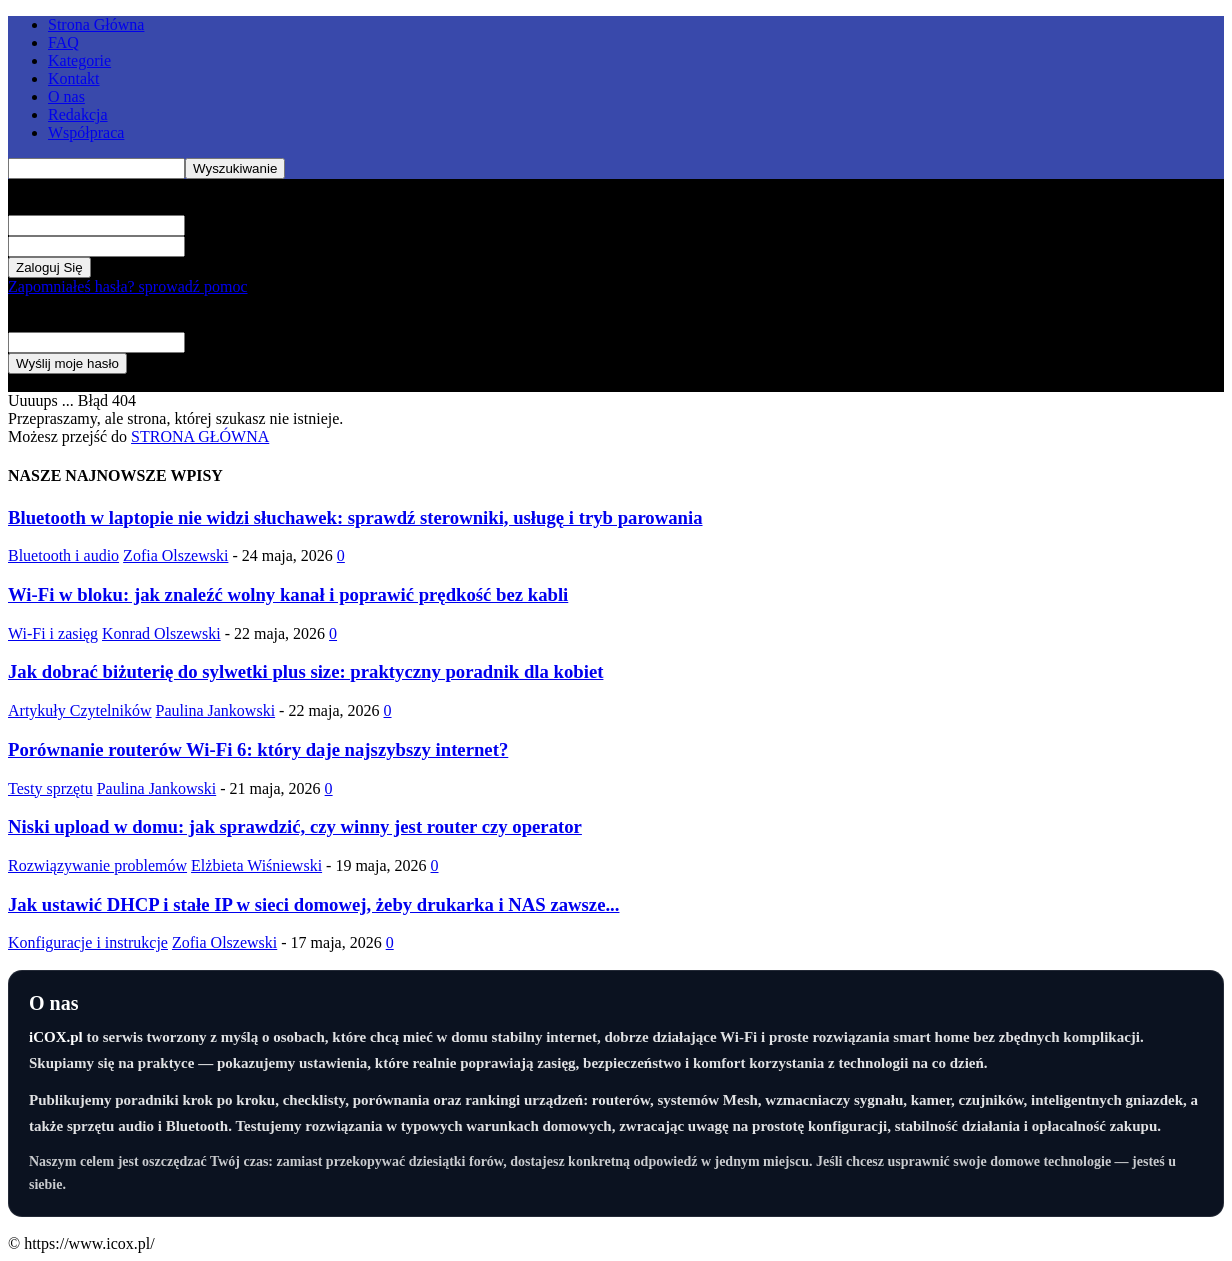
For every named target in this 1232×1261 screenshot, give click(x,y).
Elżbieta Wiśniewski (256, 865)
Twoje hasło (224, 245)
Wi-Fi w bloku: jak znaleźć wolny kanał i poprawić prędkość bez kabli (288, 594)
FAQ (63, 42)
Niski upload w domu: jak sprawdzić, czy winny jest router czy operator (295, 826)
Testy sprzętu (50, 788)
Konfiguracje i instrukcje (88, 942)
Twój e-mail (224, 341)
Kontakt (74, 78)
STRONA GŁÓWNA (200, 436)
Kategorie (79, 60)
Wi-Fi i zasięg (53, 633)
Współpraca (86, 132)
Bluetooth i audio (63, 555)
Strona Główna (96, 24)
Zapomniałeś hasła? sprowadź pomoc (127, 286)
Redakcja (78, 114)
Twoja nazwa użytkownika (270, 224)
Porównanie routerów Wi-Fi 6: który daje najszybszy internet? (258, 749)
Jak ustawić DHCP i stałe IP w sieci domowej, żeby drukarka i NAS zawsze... (313, 904)
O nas (66, 96)
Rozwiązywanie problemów (97, 865)
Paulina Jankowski (216, 710)
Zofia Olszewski (175, 555)
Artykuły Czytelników (80, 710)
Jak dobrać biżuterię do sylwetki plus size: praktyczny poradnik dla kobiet (305, 671)
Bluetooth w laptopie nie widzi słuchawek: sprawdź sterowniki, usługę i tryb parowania (355, 517)
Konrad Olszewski (161, 633)
